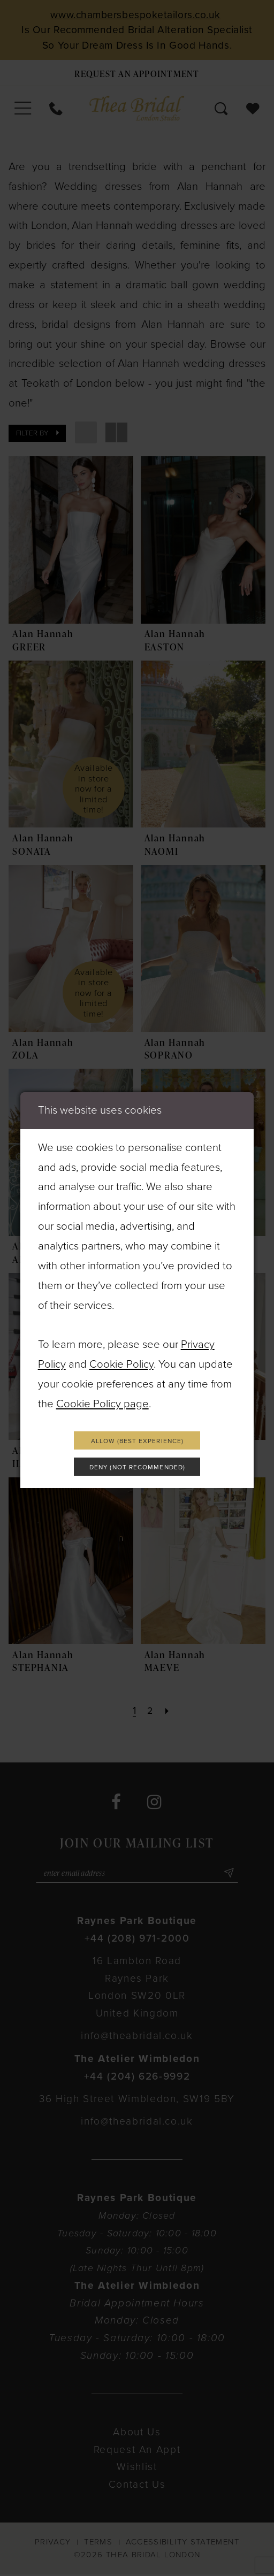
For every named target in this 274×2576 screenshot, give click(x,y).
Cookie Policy (121, 1362)
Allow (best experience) (137, 1439)
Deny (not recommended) (137, 1467)
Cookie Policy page (102, 1401)
